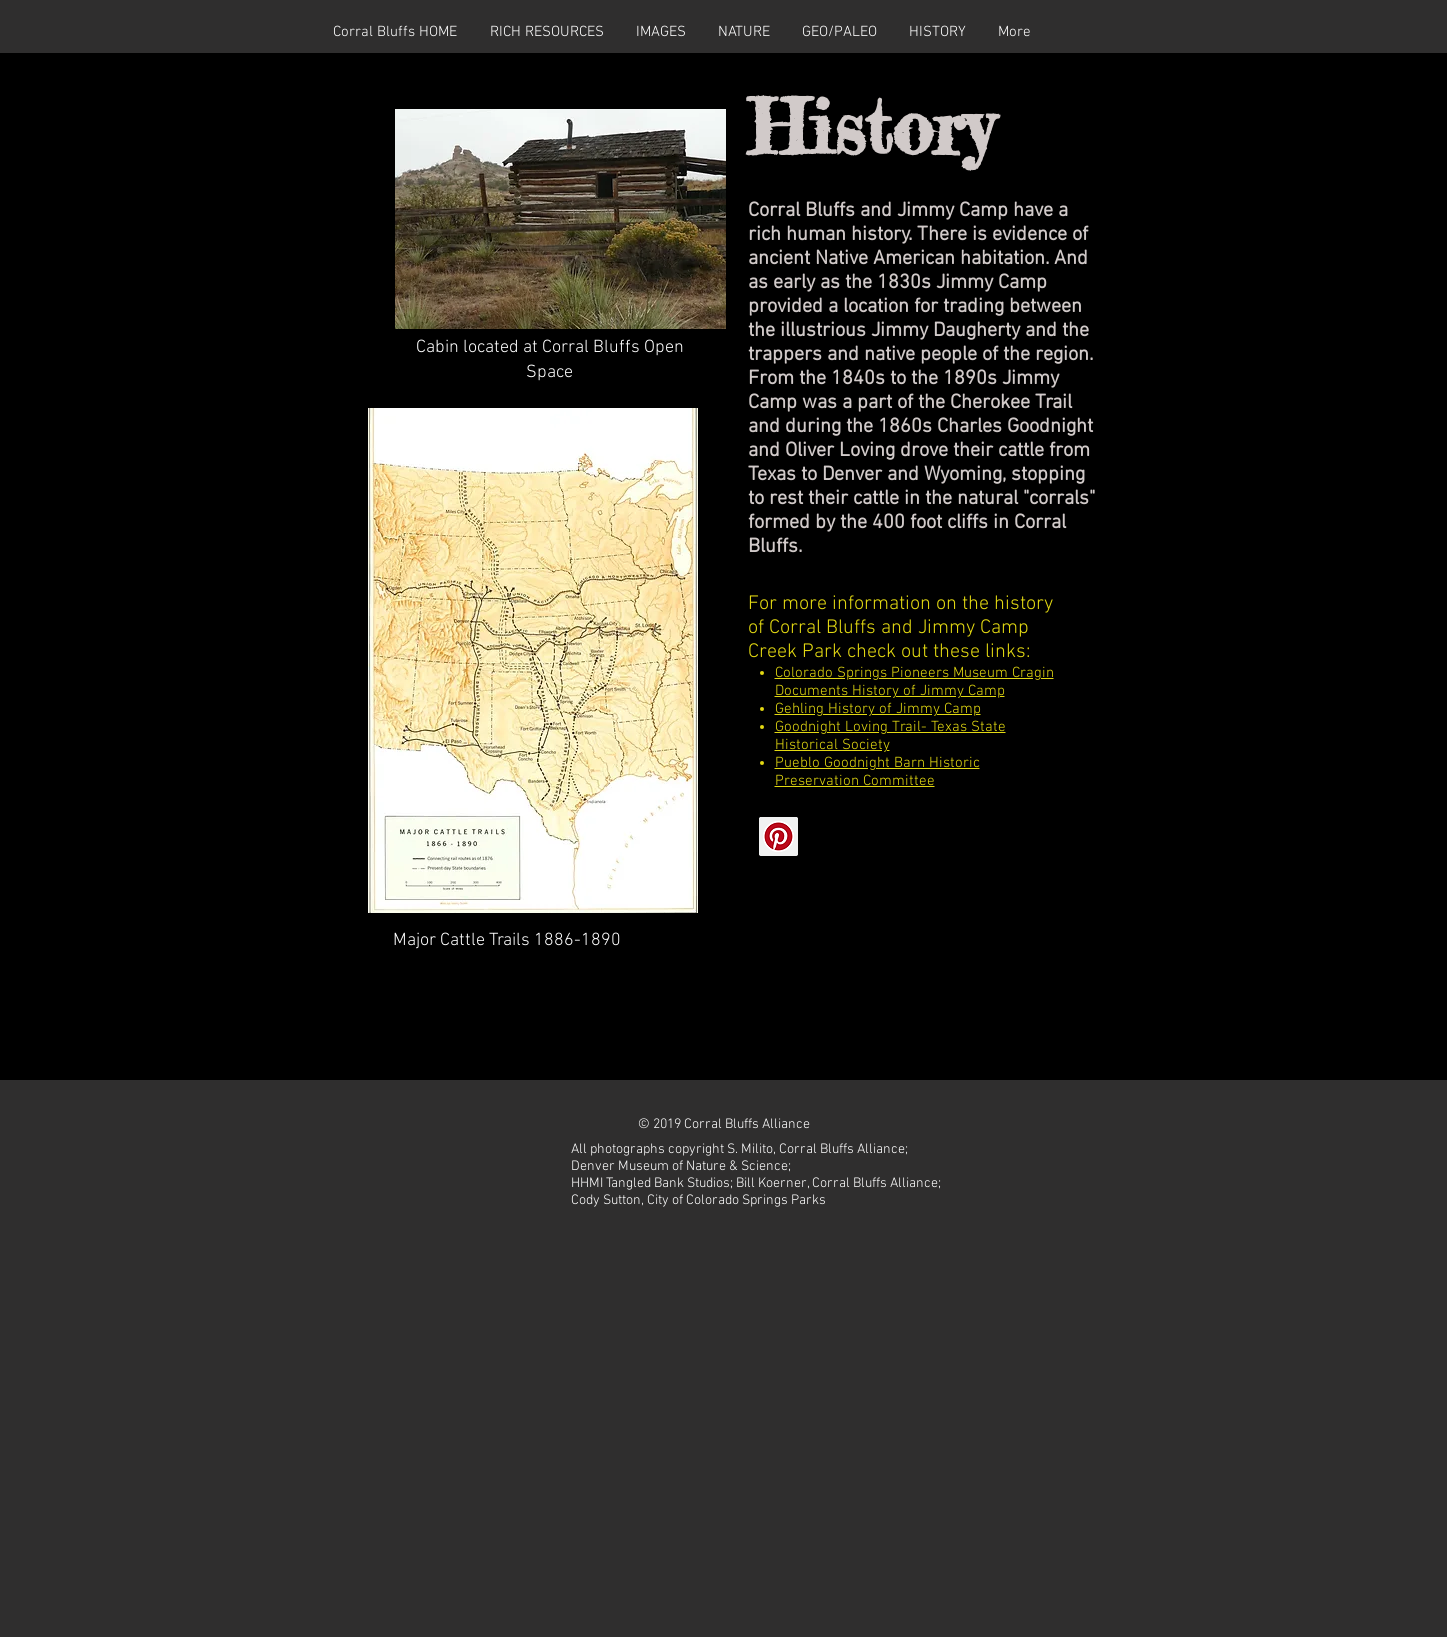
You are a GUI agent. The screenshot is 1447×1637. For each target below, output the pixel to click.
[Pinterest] (778, 836)
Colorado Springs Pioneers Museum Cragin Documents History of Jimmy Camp (914, 682)
